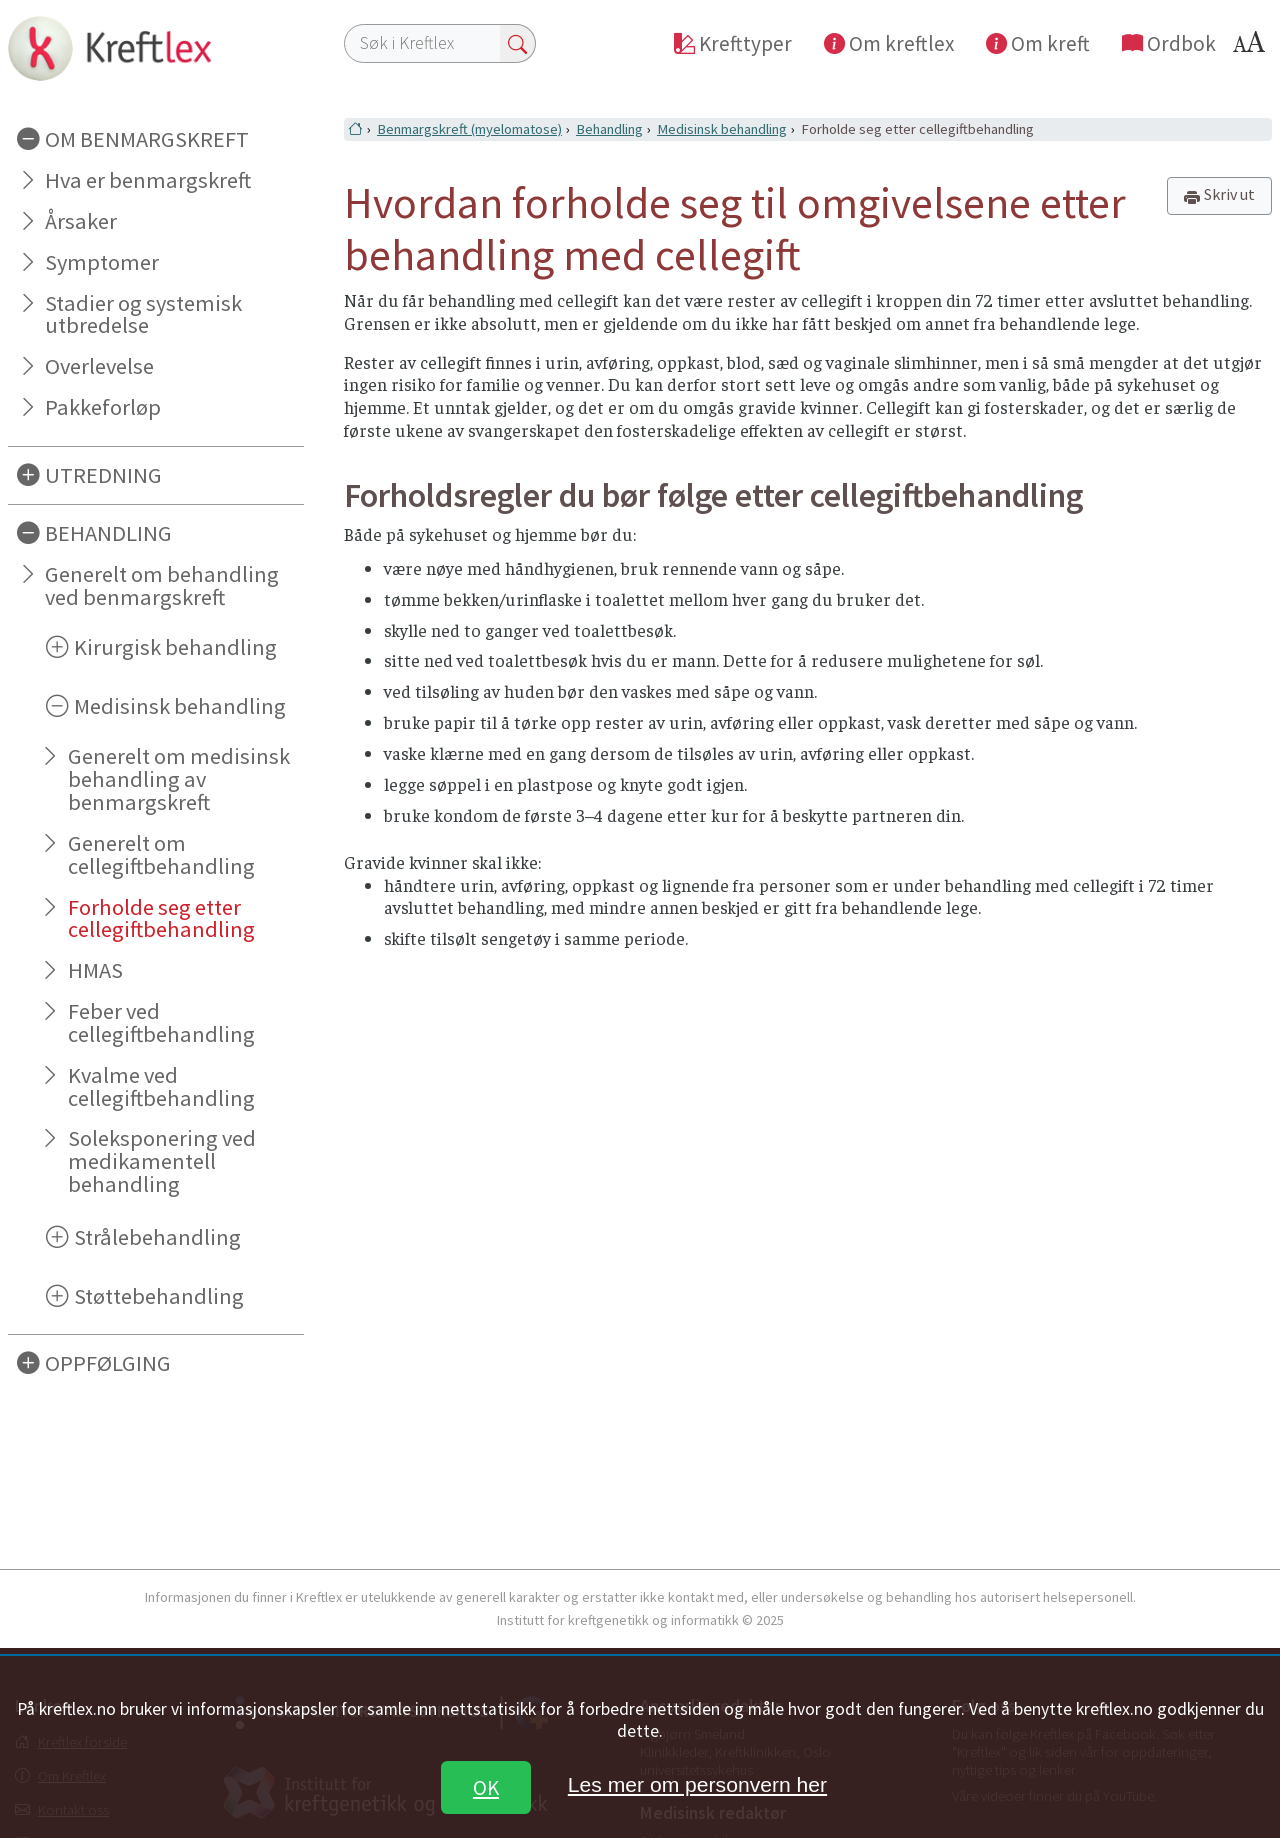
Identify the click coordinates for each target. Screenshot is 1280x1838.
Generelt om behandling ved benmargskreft (162, 585)
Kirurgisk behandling (175, 647)
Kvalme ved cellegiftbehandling (161, 1086)
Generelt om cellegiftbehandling (161, 854)
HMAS (95, 970)
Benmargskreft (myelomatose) (469, 129)
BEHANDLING (108, 533)
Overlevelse (99, 366)
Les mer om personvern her (697, 1784)
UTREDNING (103, 475)
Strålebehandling (157, 1237)
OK (486, 1787)
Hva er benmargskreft (148, 180)
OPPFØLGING (108, 1363)
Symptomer (102, 262)
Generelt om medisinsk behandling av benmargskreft (179, 779)
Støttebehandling (159, 1296)
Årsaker (81, 221)
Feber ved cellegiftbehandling (161, 1022)
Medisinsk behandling (180, 706)
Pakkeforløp (103, 407)
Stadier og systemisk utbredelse (143, 314)
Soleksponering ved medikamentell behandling (162, 1161)
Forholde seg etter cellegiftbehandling (161, 918)
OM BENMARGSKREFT (147, 139)
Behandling (609, 129)
